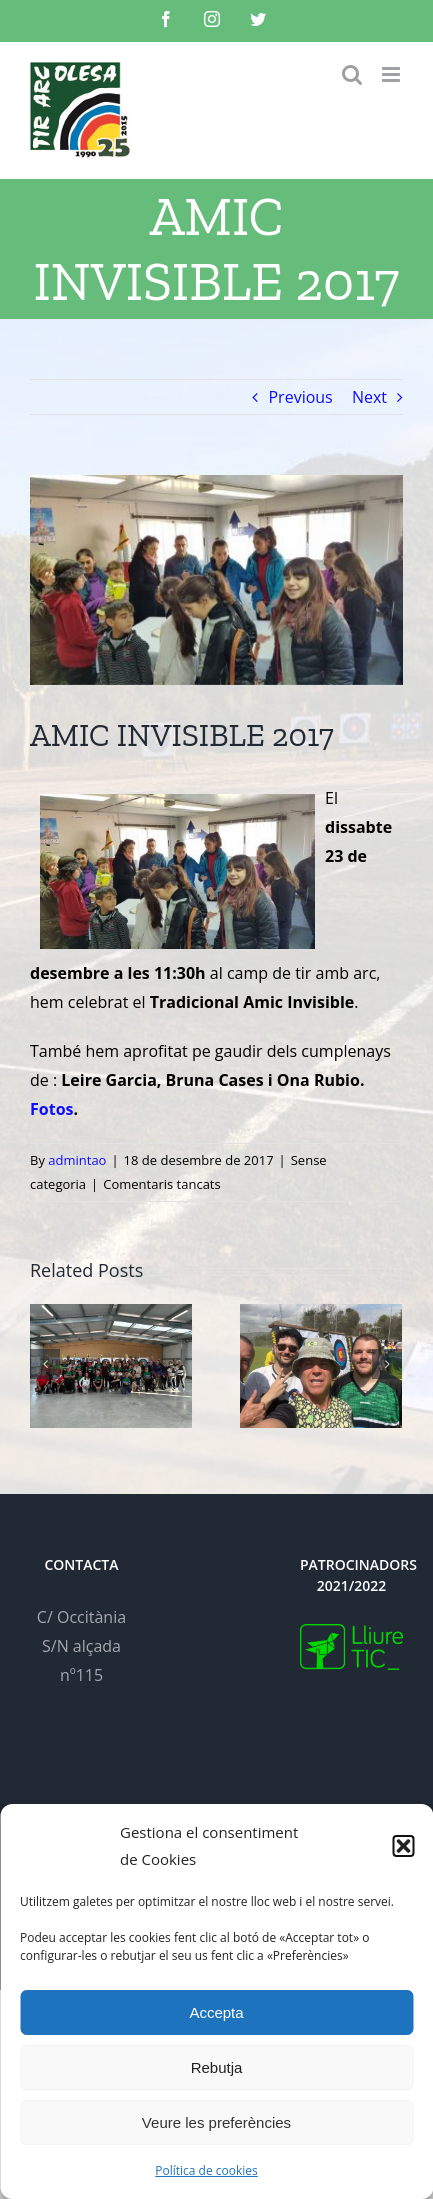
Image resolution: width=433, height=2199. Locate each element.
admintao (77, 1160)
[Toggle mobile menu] (392, 74)
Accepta (216, 2012)
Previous (300, 397)
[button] (403, 1846)
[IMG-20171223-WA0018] (216, 580)
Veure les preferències (216, 2122)
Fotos (52, 1109)
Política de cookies (206, 2170)
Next (369, 397)
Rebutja (217, 2067)
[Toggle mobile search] (352, 74)
